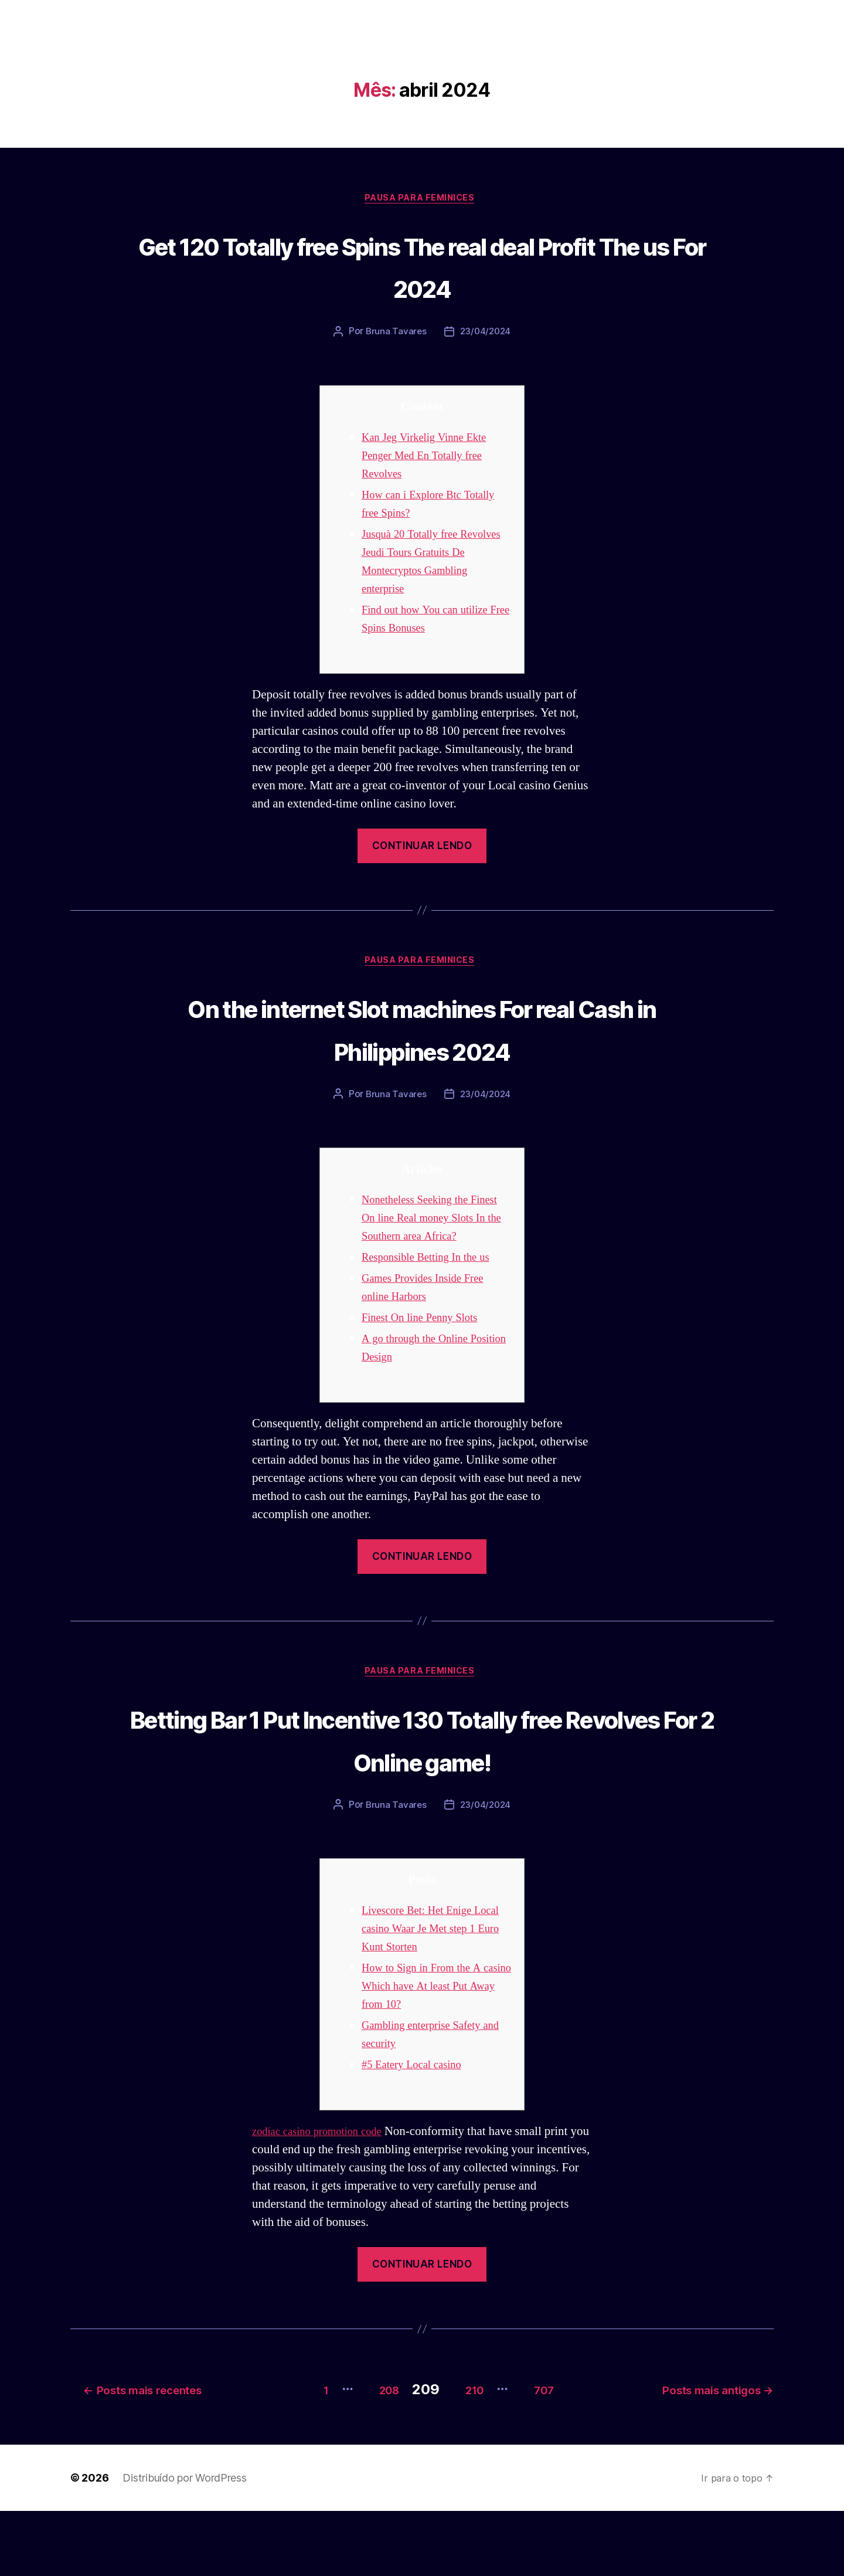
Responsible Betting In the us (434, 1281)
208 (368, 2454)
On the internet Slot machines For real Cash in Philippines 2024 (422, 1031)
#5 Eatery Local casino (418, 2134)
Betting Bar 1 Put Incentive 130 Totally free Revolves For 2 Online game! (422, 1784)
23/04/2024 (485, 334)
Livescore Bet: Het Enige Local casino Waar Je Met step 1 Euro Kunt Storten (436, 1998)
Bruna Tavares (395, 334)
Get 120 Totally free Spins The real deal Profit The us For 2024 (422, 266)
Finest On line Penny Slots (427, 1341)
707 (551, 2454)
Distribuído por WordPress (184, 2543)
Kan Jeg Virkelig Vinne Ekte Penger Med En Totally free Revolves (432, 458)
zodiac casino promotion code (325, 2201)
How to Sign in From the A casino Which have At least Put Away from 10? (429, 2055)
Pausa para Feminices (422, 200)
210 (468, 2454)
